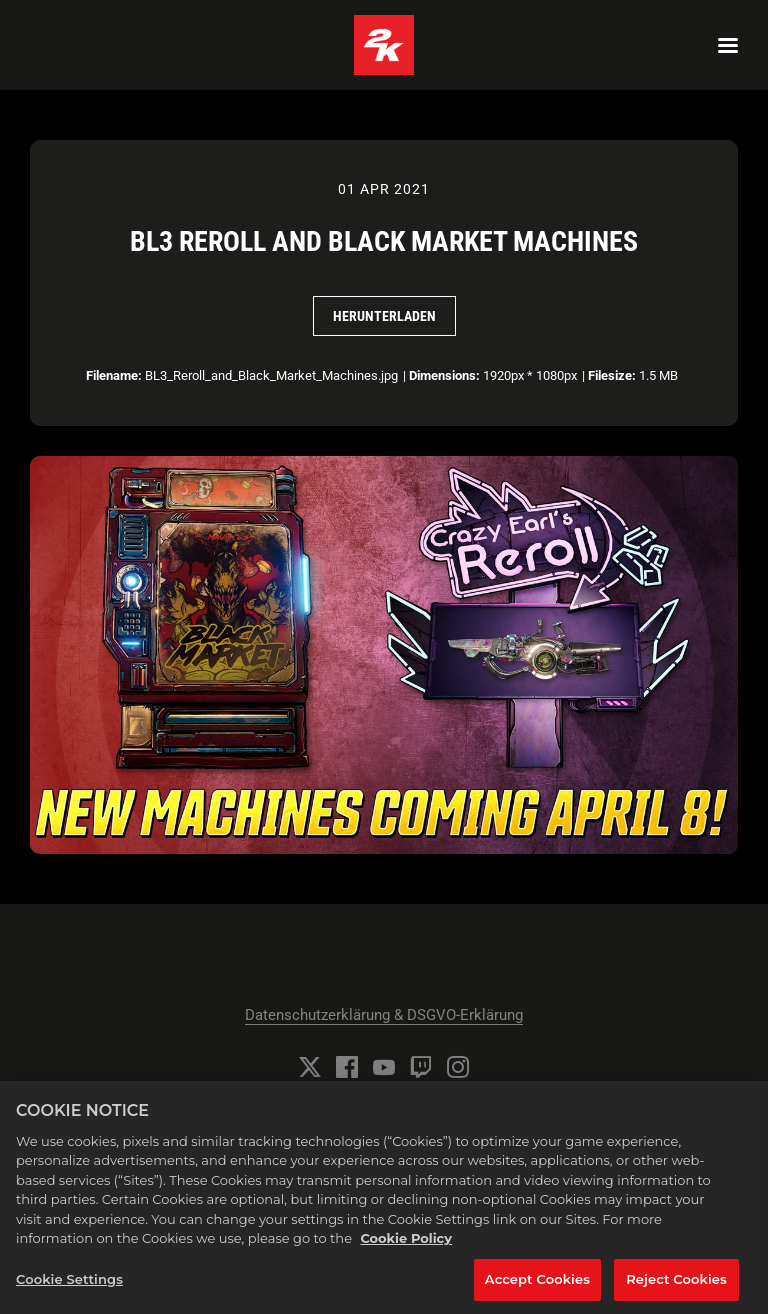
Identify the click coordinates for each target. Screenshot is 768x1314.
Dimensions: (444, 375)
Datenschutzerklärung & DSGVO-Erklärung (384, 1015)
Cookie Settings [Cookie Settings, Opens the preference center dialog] (69, 1286)
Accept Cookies (537, 1286)
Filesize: (612, 375)
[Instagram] (458, 1067)
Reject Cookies (676, 1286)
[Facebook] (347, 1067)
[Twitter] (310, 1067)
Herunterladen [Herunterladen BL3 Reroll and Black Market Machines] (384, 316)
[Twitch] (421, 1067)
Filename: (114, 375)
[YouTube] (384, 1067)
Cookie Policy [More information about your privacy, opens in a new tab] (406, 1245)
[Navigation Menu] (728, 45)
